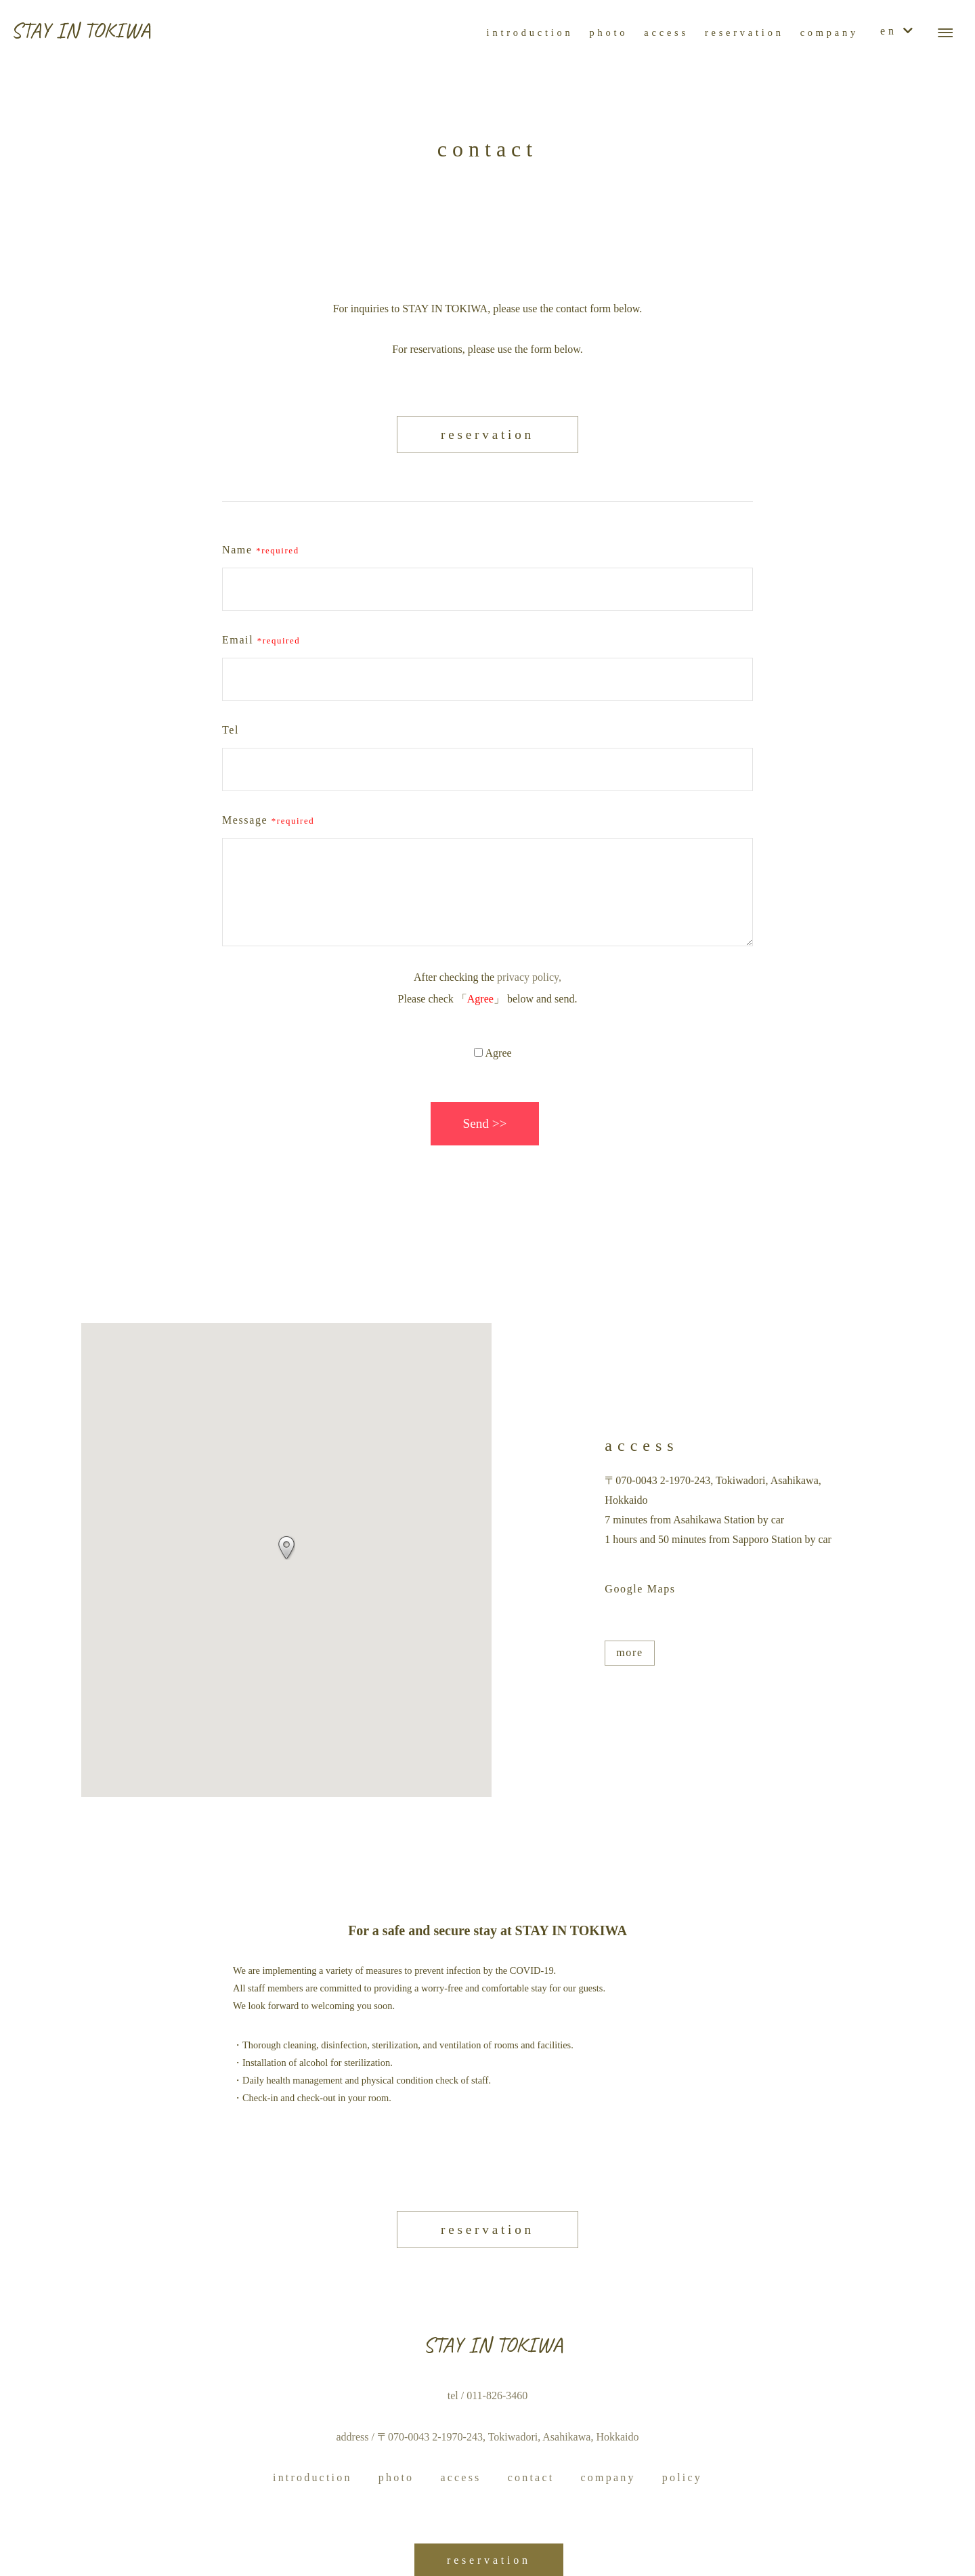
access (460, 2477)
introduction (312, 2477)
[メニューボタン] (945, 33)
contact (531, 2477)
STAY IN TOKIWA (80, 30)
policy (682, 2477)
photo (396, 2477)
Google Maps (640, 1589)
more (629, 1652)
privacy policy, (529, 977)
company (608, 2477)
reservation (487, 434)
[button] (286, 1548)
